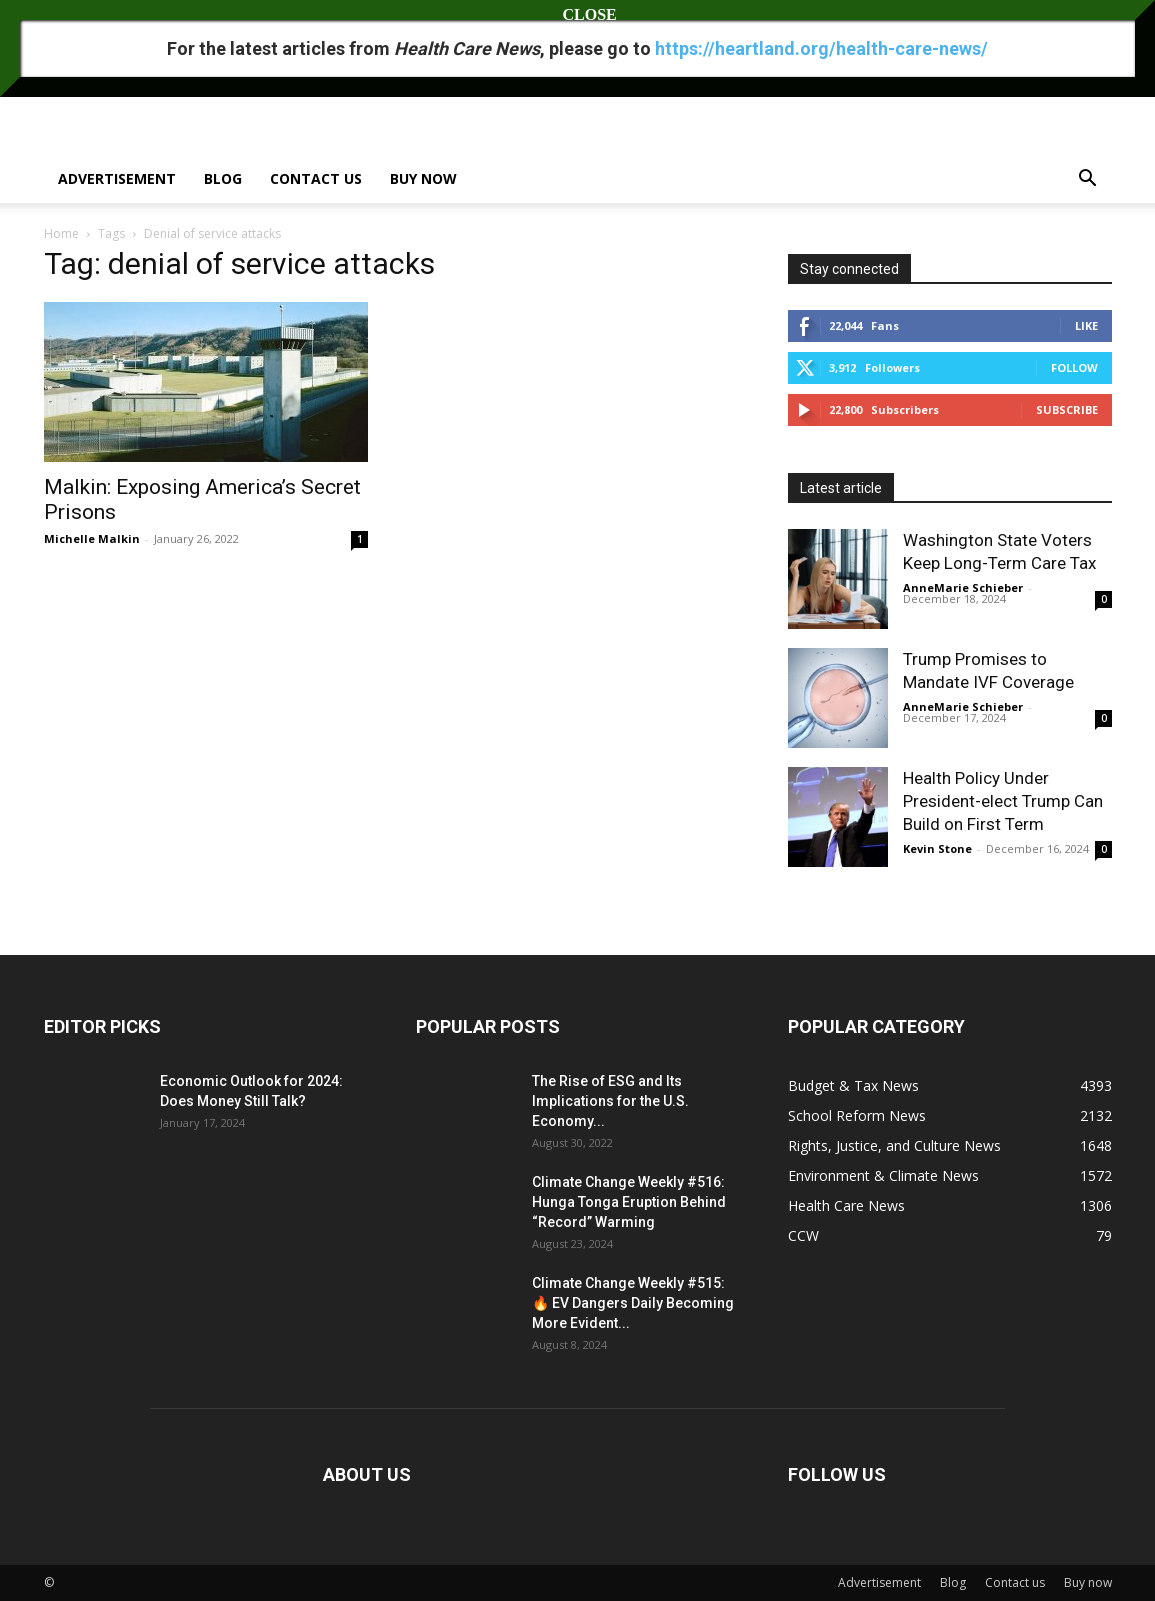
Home (61, 233)
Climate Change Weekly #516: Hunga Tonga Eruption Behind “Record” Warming (629, 1202)
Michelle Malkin (92, 538)
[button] (1088, 180)
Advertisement (117, 178)
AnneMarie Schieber (963, 587)
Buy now (423, 178)
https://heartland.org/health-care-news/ (821, 48)
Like (1086, 325)
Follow (1074, 367)
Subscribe (1067, 409)
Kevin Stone (937, 848)
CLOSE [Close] (578, 14)
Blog (223, 178)
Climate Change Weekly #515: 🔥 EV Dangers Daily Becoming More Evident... (633, 1303)
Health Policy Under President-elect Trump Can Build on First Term (1003, 801)
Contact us (316, 178)
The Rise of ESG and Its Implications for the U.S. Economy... (610, 1101)
